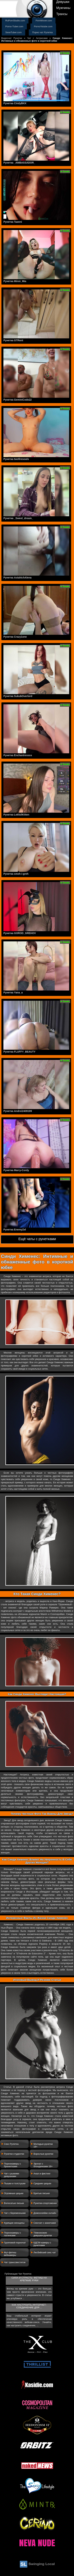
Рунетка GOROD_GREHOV (19, 933)
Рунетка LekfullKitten (16, 814)
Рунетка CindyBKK (14, 103)
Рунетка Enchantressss (17, 755)
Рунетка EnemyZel (14, 1229)
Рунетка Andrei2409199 (17, 1111)
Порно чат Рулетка (42, 32)
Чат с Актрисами (37, 38)
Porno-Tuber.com (14, 26)
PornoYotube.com (43, 26)
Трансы (61, 14)
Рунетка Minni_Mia (14, 281)
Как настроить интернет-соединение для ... (29, 2306)
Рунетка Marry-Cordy (16, 1170)
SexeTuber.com (13, 32)
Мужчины (63, 8)
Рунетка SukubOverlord (17, 696)
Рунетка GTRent (13, 340)
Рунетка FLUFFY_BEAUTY (19, 1051)
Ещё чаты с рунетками (37, 1239)
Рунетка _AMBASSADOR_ (19, 162)
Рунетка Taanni (12, 221)
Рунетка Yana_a (13, 992)
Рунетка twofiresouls (16, 459)
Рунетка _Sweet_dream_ (18, 518)
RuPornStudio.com (15, 20)
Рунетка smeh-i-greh (15, 873)
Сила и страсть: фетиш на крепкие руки (29, 2279)
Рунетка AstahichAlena (17, 577)
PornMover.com (44, 20)
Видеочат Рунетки (11, 38)
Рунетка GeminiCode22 (17, 399)
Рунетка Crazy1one (15, 636)
